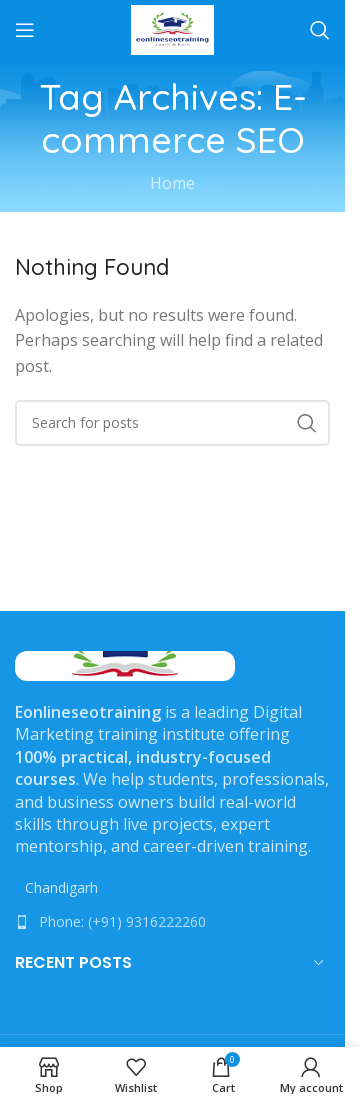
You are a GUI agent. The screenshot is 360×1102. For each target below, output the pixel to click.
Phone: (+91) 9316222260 (122, 921)
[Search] (320, 30)
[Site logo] (172, 28)
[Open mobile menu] (25, 30)
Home (172, 183)
